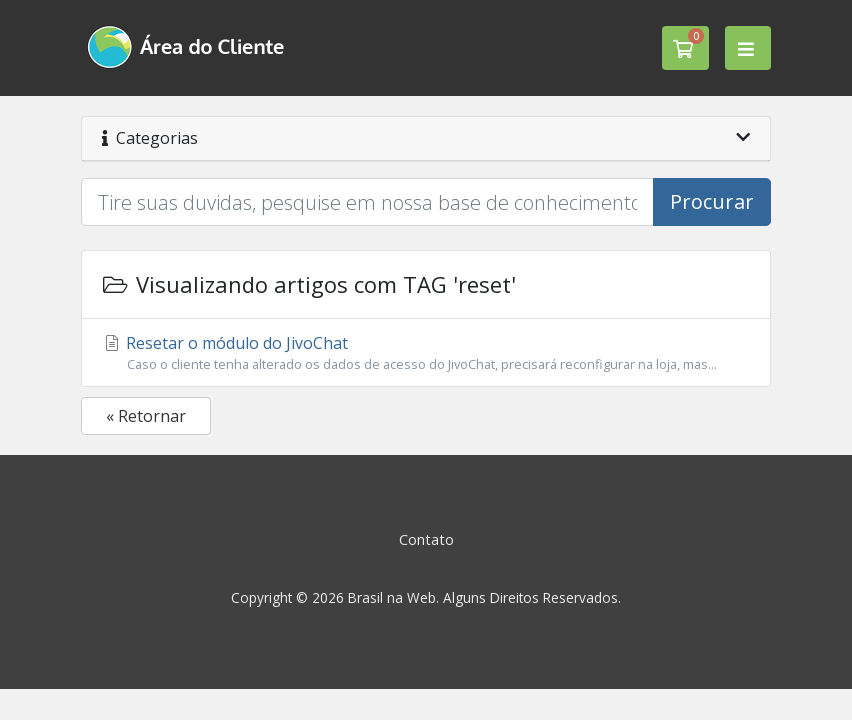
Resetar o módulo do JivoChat (426, 353)
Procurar (712, 201)
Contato (426, 539)
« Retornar (146, 416)
